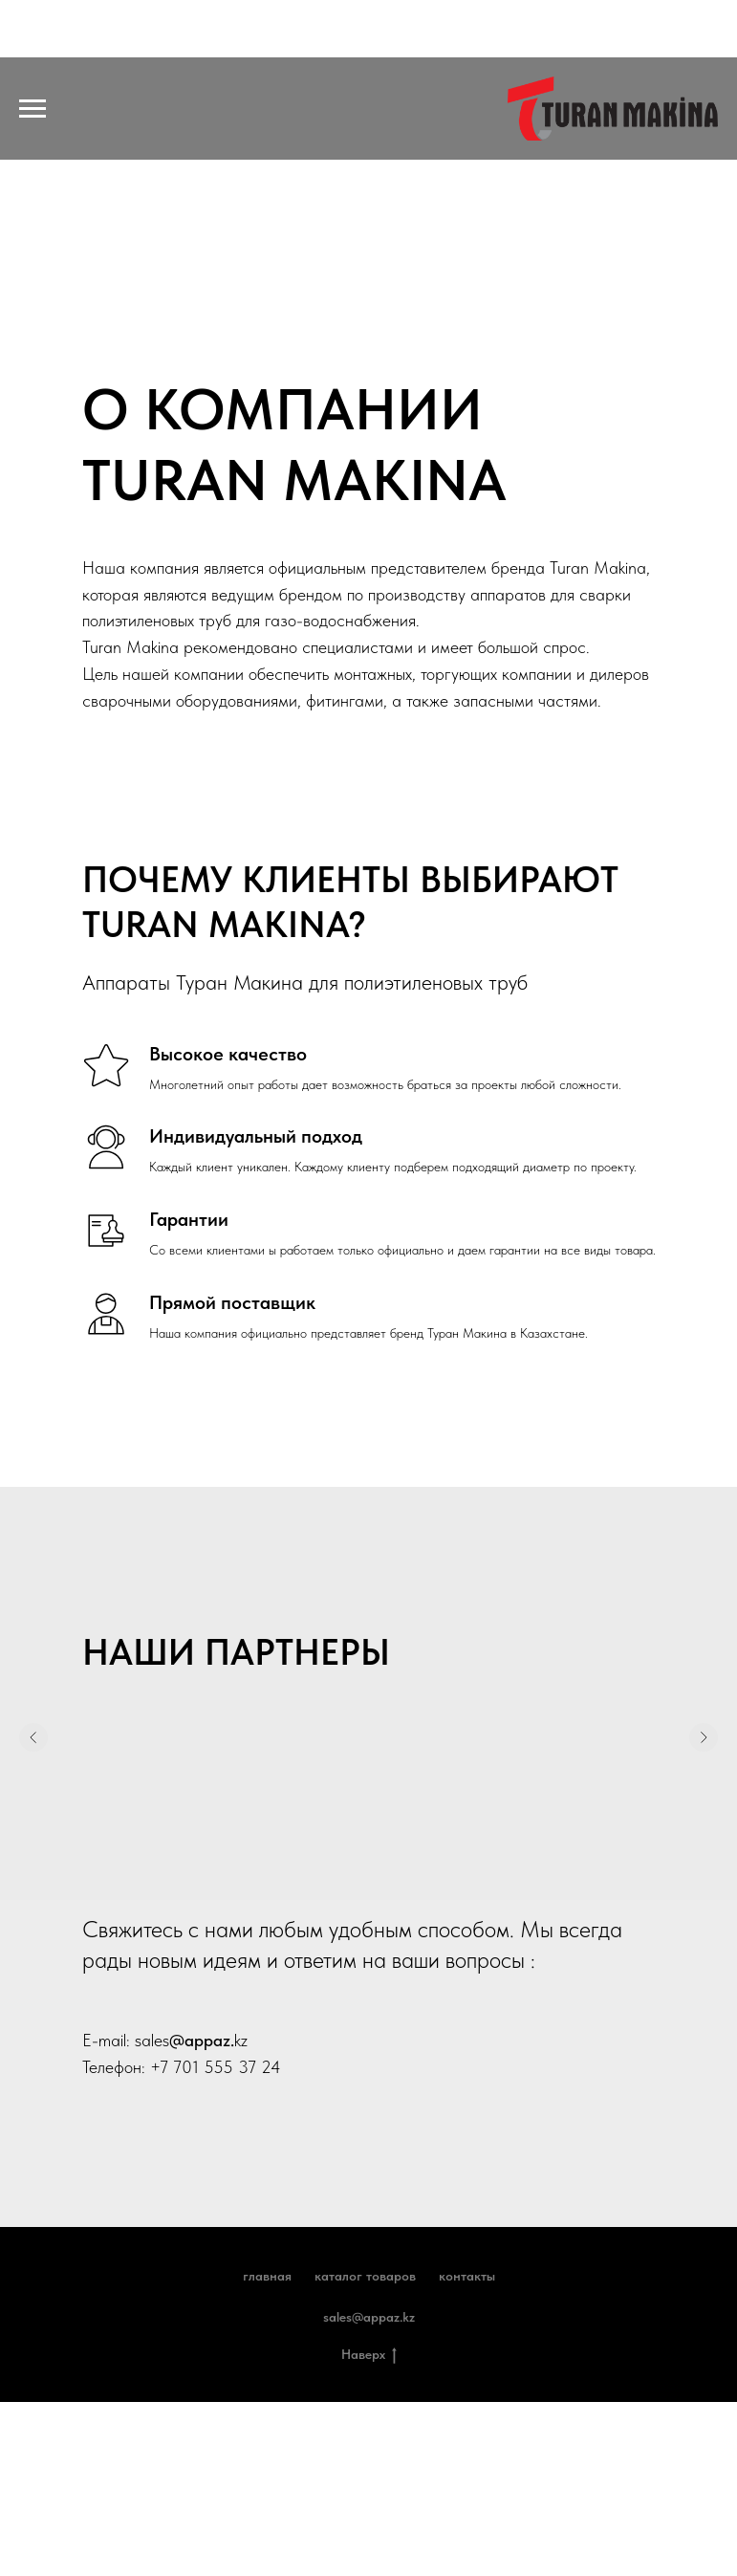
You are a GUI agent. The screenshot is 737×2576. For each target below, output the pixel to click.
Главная (267, 2275)
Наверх (369, 2355)
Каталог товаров (365, 2275)
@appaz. (201, 2040)
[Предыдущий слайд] (33, 1751)
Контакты (467, 2275)
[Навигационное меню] (32, 109)
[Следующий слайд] (703, 1751)
